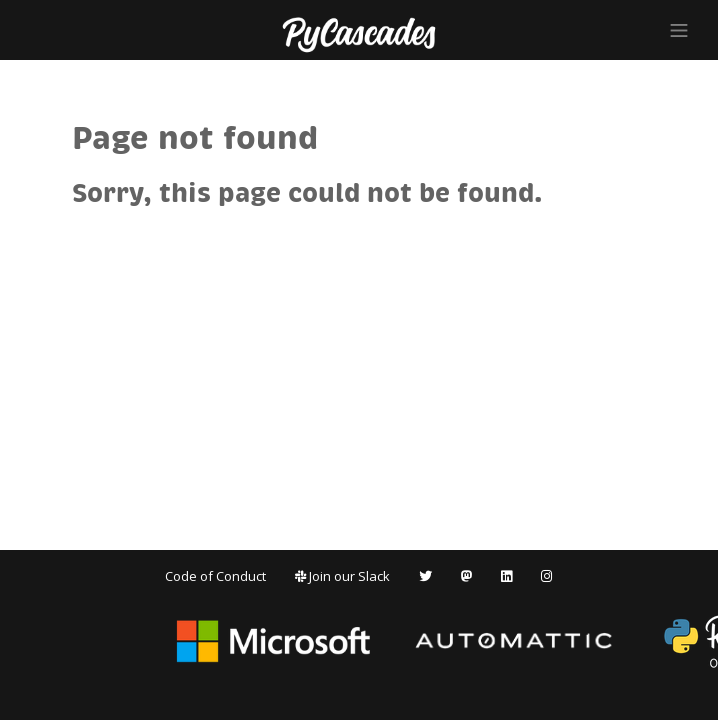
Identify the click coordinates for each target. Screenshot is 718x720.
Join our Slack (342, 576)
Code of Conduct (215, 576)
